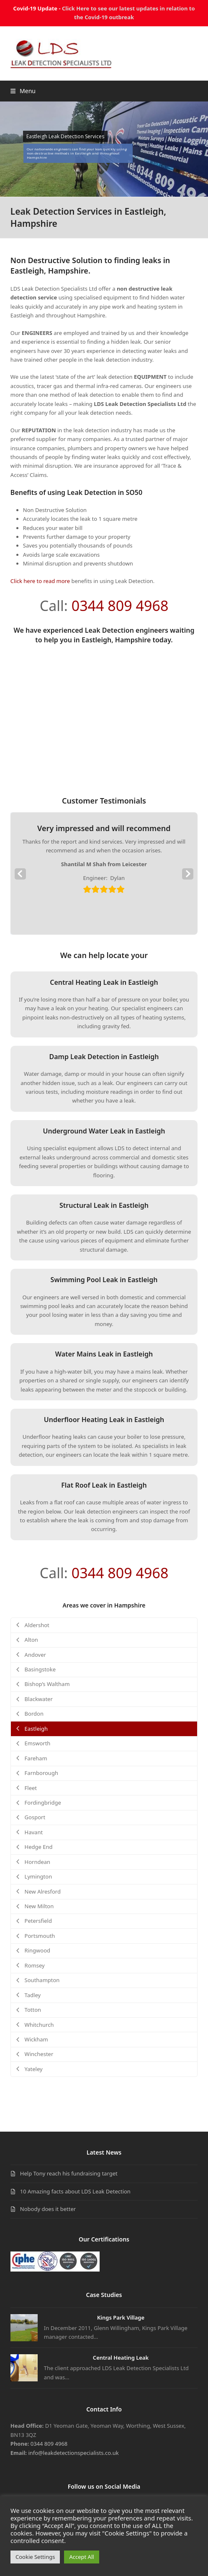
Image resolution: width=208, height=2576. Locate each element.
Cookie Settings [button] (35, 2557)
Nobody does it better (48, 2209)
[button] (23, 91)
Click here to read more (40, 581)
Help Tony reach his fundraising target (69, 2173)
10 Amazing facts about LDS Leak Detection (75, 2191)
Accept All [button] (81, 2557)
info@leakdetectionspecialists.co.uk (73, 2453)
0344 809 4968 (120, 605)
